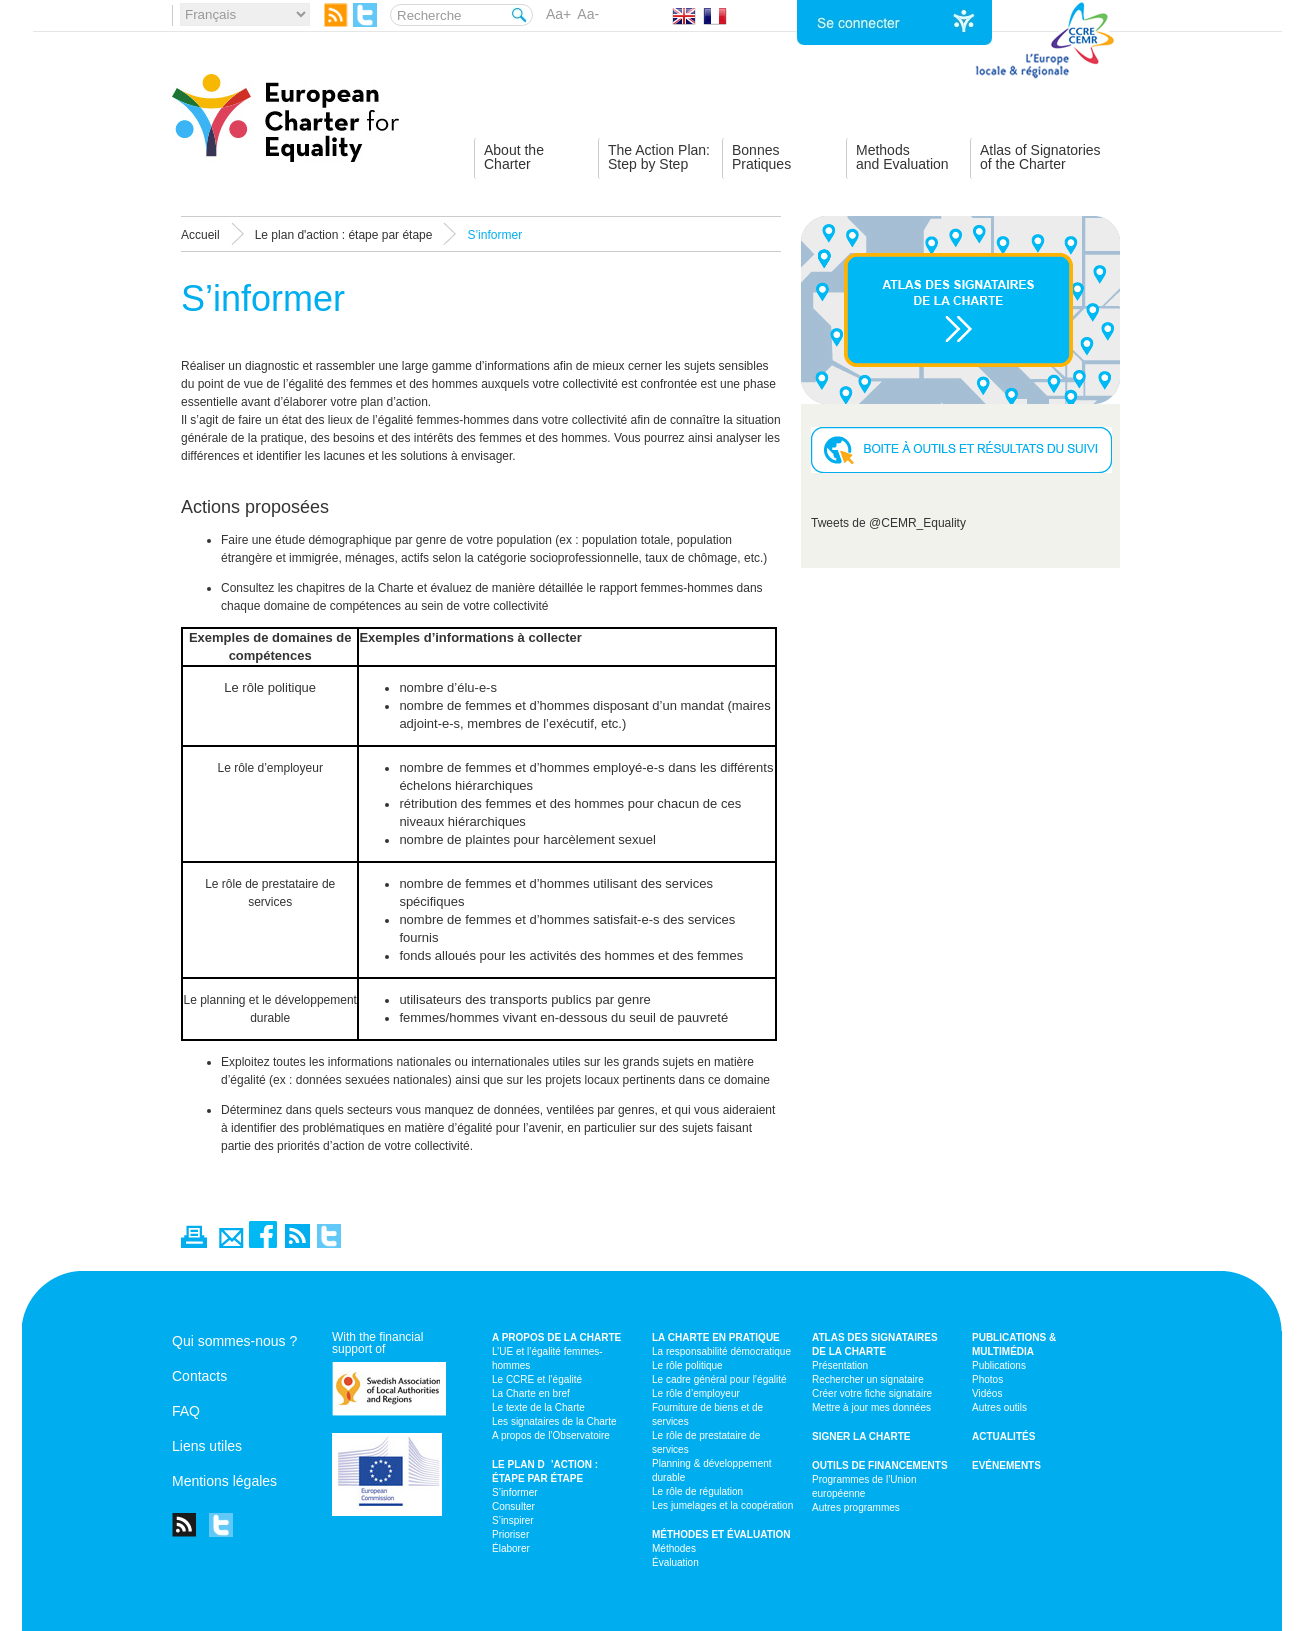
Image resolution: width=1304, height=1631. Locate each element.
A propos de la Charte (556, 1337)
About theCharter (514, 157)
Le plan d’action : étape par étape (545, 1471)
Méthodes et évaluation (721, 1534)
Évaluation (675, 1562)
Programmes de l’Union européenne (864, 1486)
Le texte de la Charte (538, 1407)
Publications (999, 1365)
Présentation (840, 1365)
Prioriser (510, 1534)
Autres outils (999, 1407)
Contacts (199, 1376)
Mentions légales (224, 1481)
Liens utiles (207, 1446)
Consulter (513, 1506)
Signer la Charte (861, 1436)
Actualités (1003, 1436)
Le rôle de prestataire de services (706, 1442)
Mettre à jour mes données (871, 1407)
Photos (987, 1379)
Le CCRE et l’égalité (537, 1379)
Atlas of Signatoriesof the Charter (1040, 157)
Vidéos (987, 1393)
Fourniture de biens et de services (707, 1414)
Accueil (200, 235)
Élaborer (511, 1548)
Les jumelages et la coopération (722, 1505)
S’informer (515, 1492)
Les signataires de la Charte (554, 1421)
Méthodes (674, 1548)
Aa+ (558, 14)
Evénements (1006, 1465)
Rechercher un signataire (868, 1379)
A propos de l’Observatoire (551, 1435)
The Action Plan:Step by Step (659, 157)
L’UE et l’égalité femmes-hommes (547, 1358)
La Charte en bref (531, 1393)
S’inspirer (513, 1520)
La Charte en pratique (716, 1337)
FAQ (186, 1411)
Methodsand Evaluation (902, 157)
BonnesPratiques (761, 157)
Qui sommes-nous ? (234, 1341)
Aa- (588, 14)
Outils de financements (880, 1465)
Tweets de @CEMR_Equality (888, 523)
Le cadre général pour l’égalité (719, 1379)
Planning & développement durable (712, 1470)
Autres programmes (856, 1507)
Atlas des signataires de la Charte (875, 1344)
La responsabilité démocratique (721, 1351)
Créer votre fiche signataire (872, 1393)
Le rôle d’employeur (696, 1393)
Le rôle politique (687, 1365)
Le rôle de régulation (697, 1491)
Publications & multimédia (1014, 1344)
